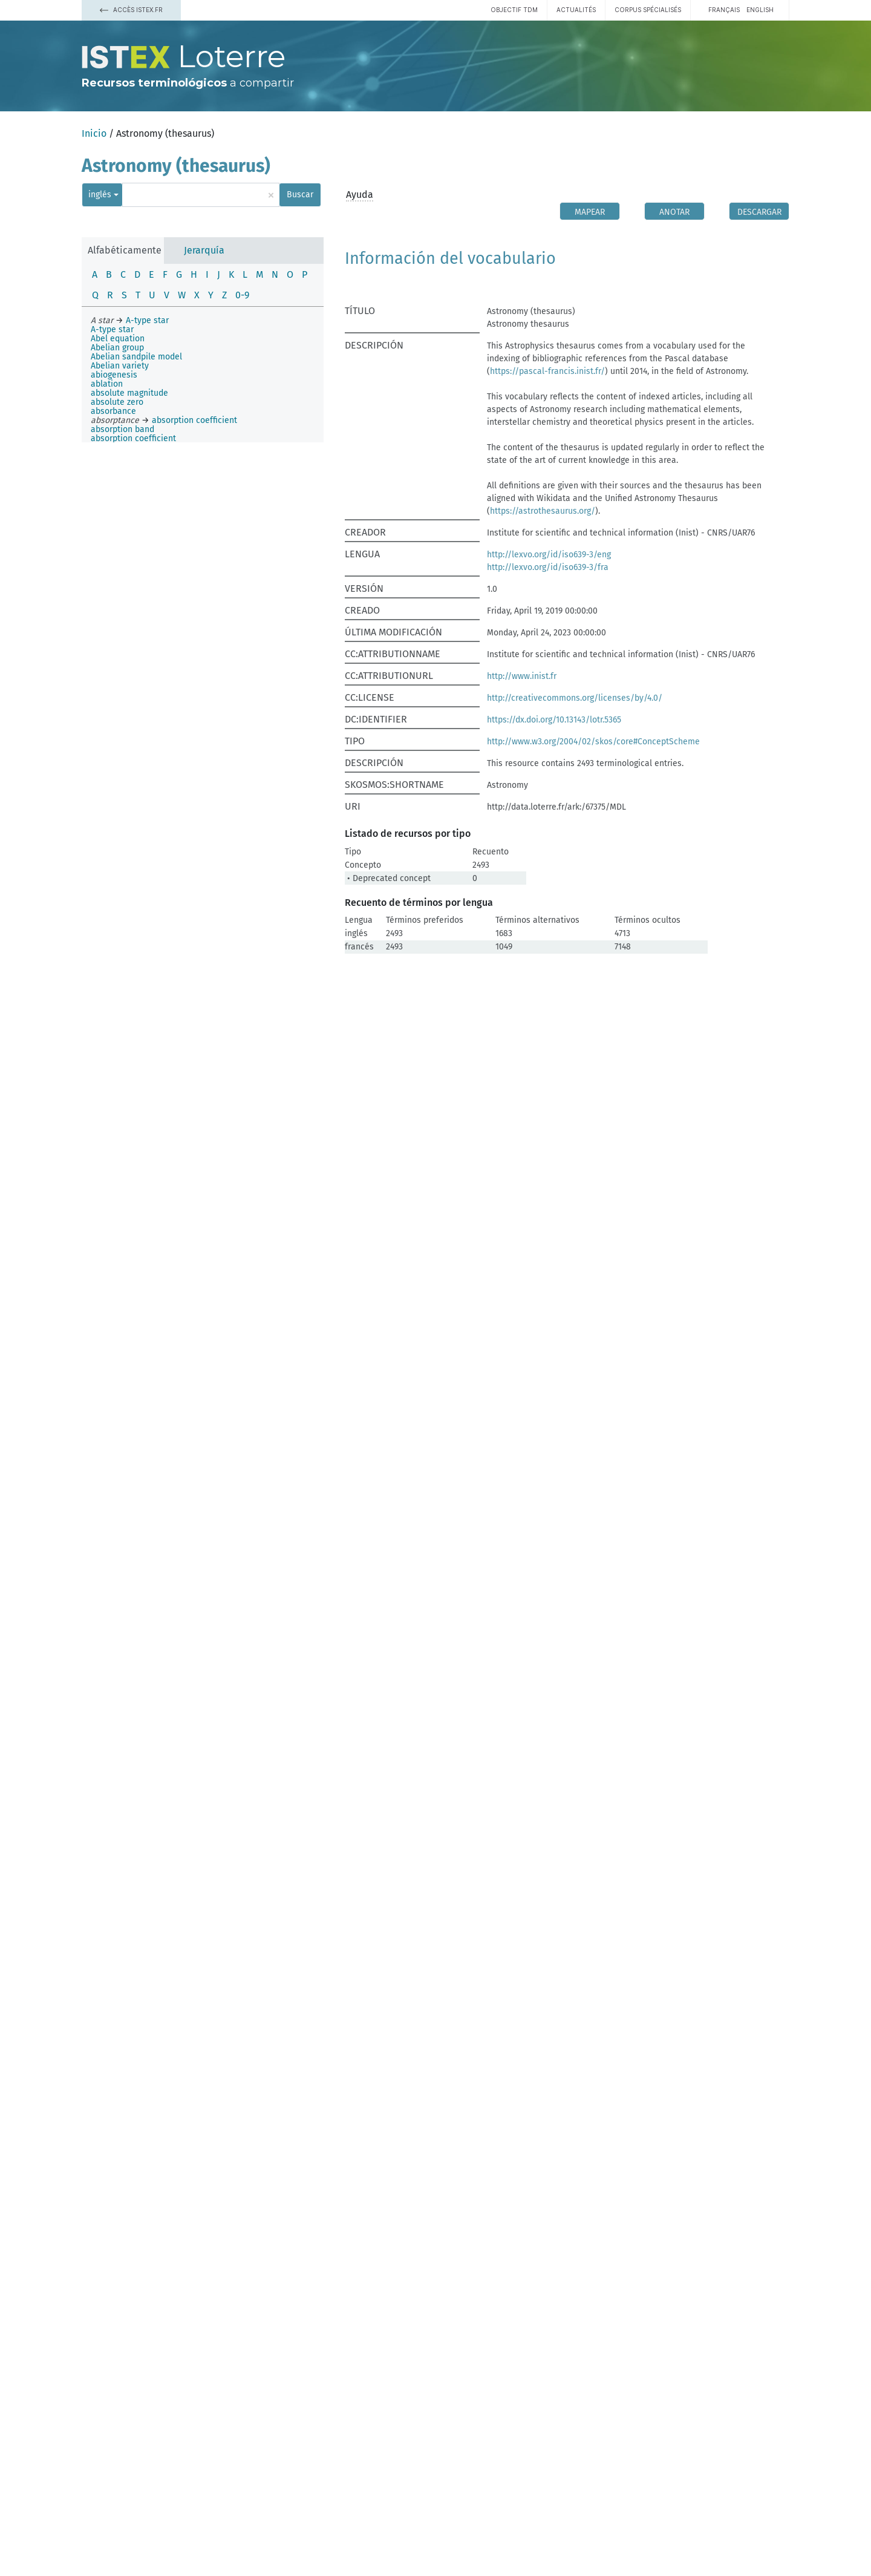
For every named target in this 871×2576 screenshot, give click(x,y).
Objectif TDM (514, 9)
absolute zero (117, 402)
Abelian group (117, 347)
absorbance (113, 411)
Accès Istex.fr (131, 9)
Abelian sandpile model (136, 357)
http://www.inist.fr (521, 676)
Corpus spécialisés (648, 9)
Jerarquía (204, 250)
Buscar (300, 194)
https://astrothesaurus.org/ (542, 511)
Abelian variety (120, 366)
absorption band (122, 429)
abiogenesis (114, 375)
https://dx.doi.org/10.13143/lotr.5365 (554, 720)
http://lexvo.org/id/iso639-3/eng (549, 554)
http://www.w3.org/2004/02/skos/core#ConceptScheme (593, 741)
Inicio (94, 133)
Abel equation (118, 338)
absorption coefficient (133, 438)
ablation (107, 384)
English (760, 9)
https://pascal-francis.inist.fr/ (547, 371)
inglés (99, 194)
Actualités (576, 9)
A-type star (112, 329)
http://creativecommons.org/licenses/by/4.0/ (574, 698)
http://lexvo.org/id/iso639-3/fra (547, 567)
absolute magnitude (129, 393)
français (724, 9)
